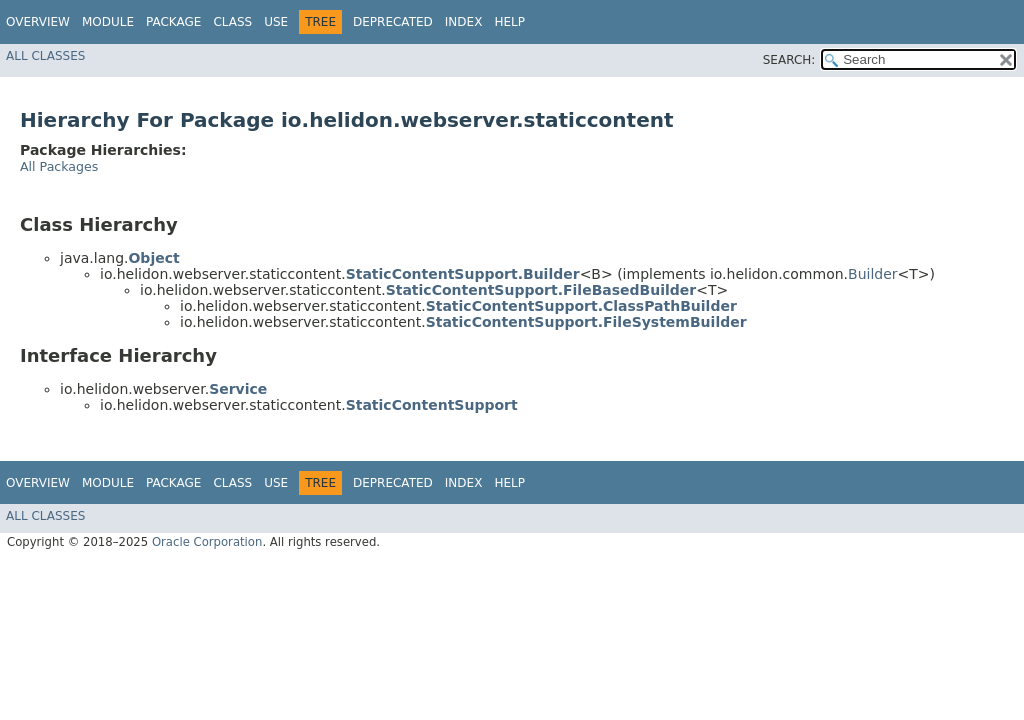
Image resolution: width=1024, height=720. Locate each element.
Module (108, 22)
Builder (873, 274)
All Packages (59, 166)
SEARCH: (789, 60)
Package (173, 22)
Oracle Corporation (207, 542)
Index (464, 22)
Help (509, 22)
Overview (38, 22)
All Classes (45, 56)
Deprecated (393, 22)
